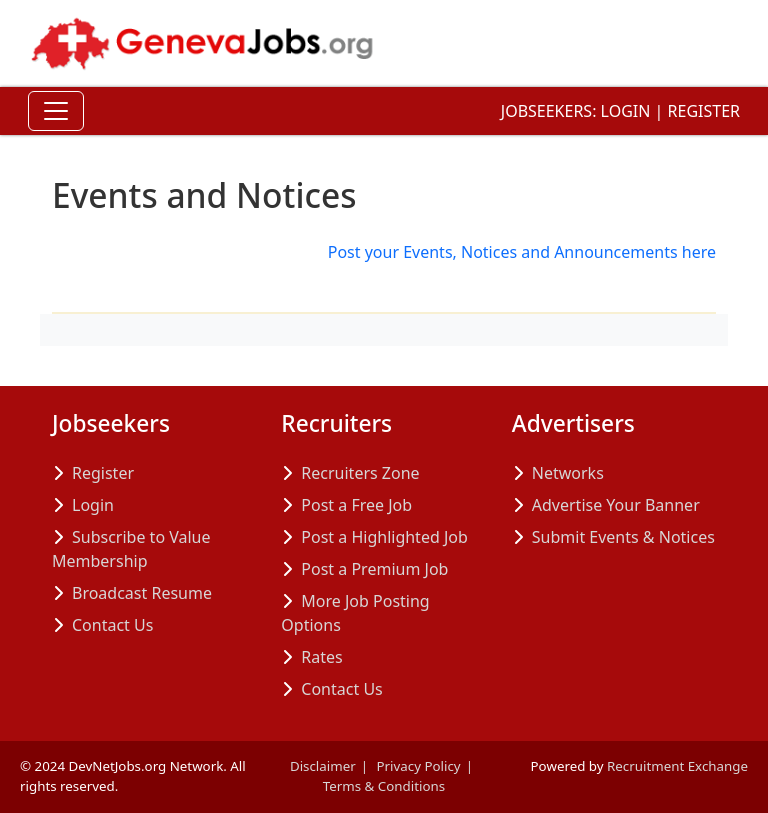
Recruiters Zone (360, 473)
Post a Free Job (356, 505)
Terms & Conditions (384, 786)
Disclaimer (323, 766)
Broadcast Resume (142, 593)
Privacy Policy (419, 766)
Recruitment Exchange (677, 766)
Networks (568, 473)
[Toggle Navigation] (56, 111)
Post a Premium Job (374, 569)
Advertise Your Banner (616, 505)
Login (626, 111)
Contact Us (112, 625)
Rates (321, 657)
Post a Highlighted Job (384, 537)
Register (704, 111)
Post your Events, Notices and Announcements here (522, 252)
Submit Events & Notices (623, 537)
